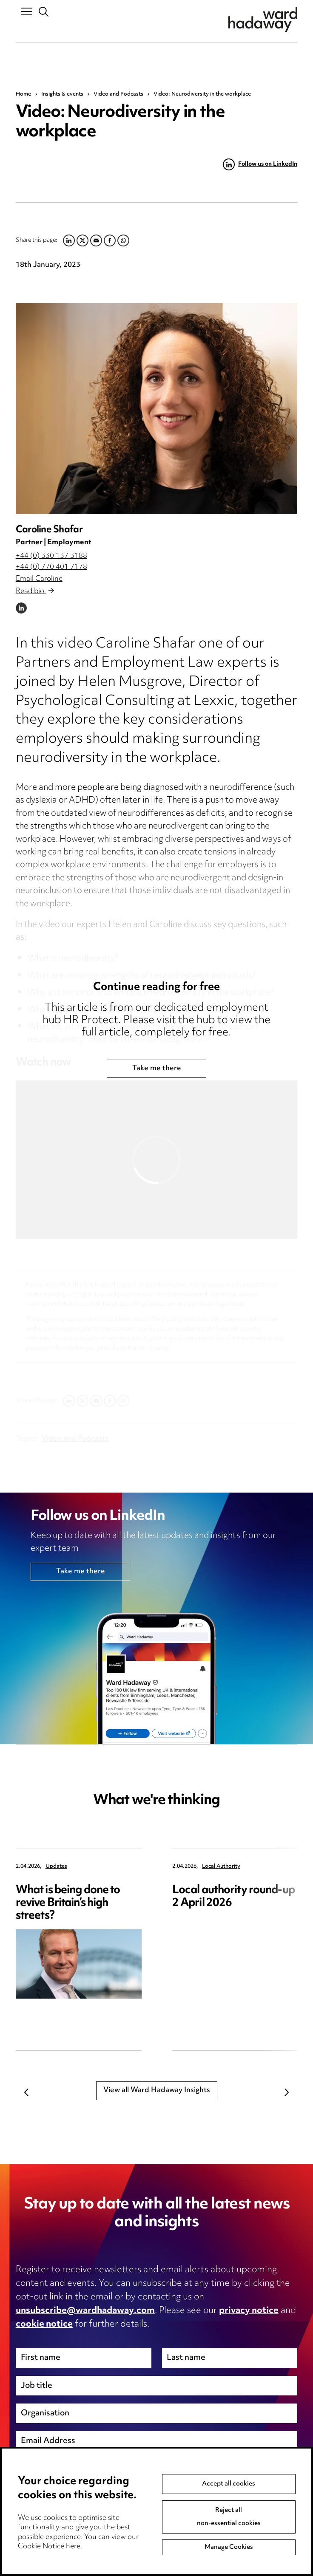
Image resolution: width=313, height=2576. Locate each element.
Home (23, 94)
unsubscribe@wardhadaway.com (85, 2311)
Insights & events (62, 94)
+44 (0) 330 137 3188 (51, 556)
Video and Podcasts (118, 94)
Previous (26, 2092)
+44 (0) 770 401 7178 (51, 567)
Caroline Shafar (49, 530)
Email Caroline (39, 579)
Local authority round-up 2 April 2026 (233, 1897)
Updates (56, 1867)
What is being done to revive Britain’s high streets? (68, 1903)
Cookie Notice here (49, 2546)
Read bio (35, 591)
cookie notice (44, 2324)
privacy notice (249, 2311)
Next (286, 2092)
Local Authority (221, 1867)
